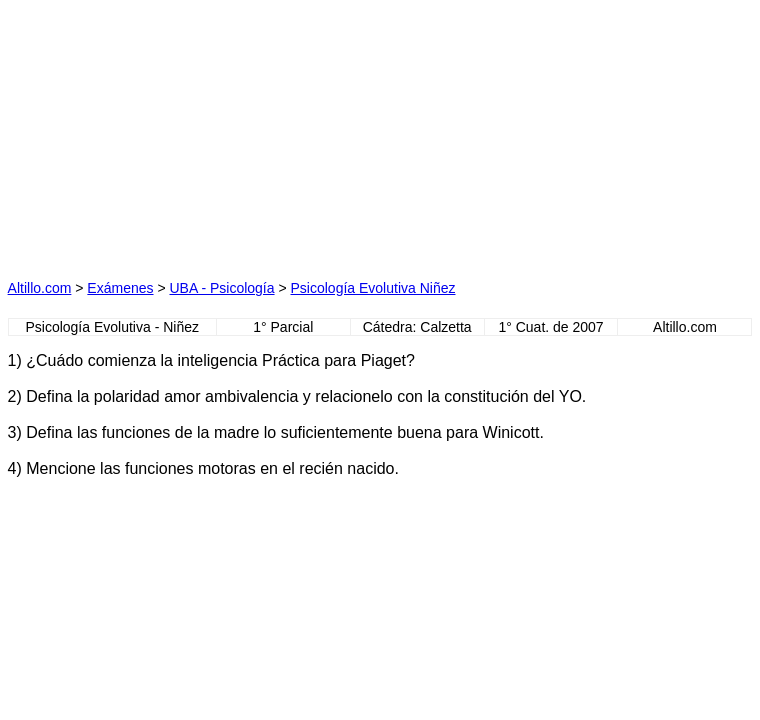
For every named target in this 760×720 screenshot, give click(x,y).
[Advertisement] (193, 133)
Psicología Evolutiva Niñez (373, 288)
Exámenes (120, 288)
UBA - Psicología (221, 288)
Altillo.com (40, 288)
